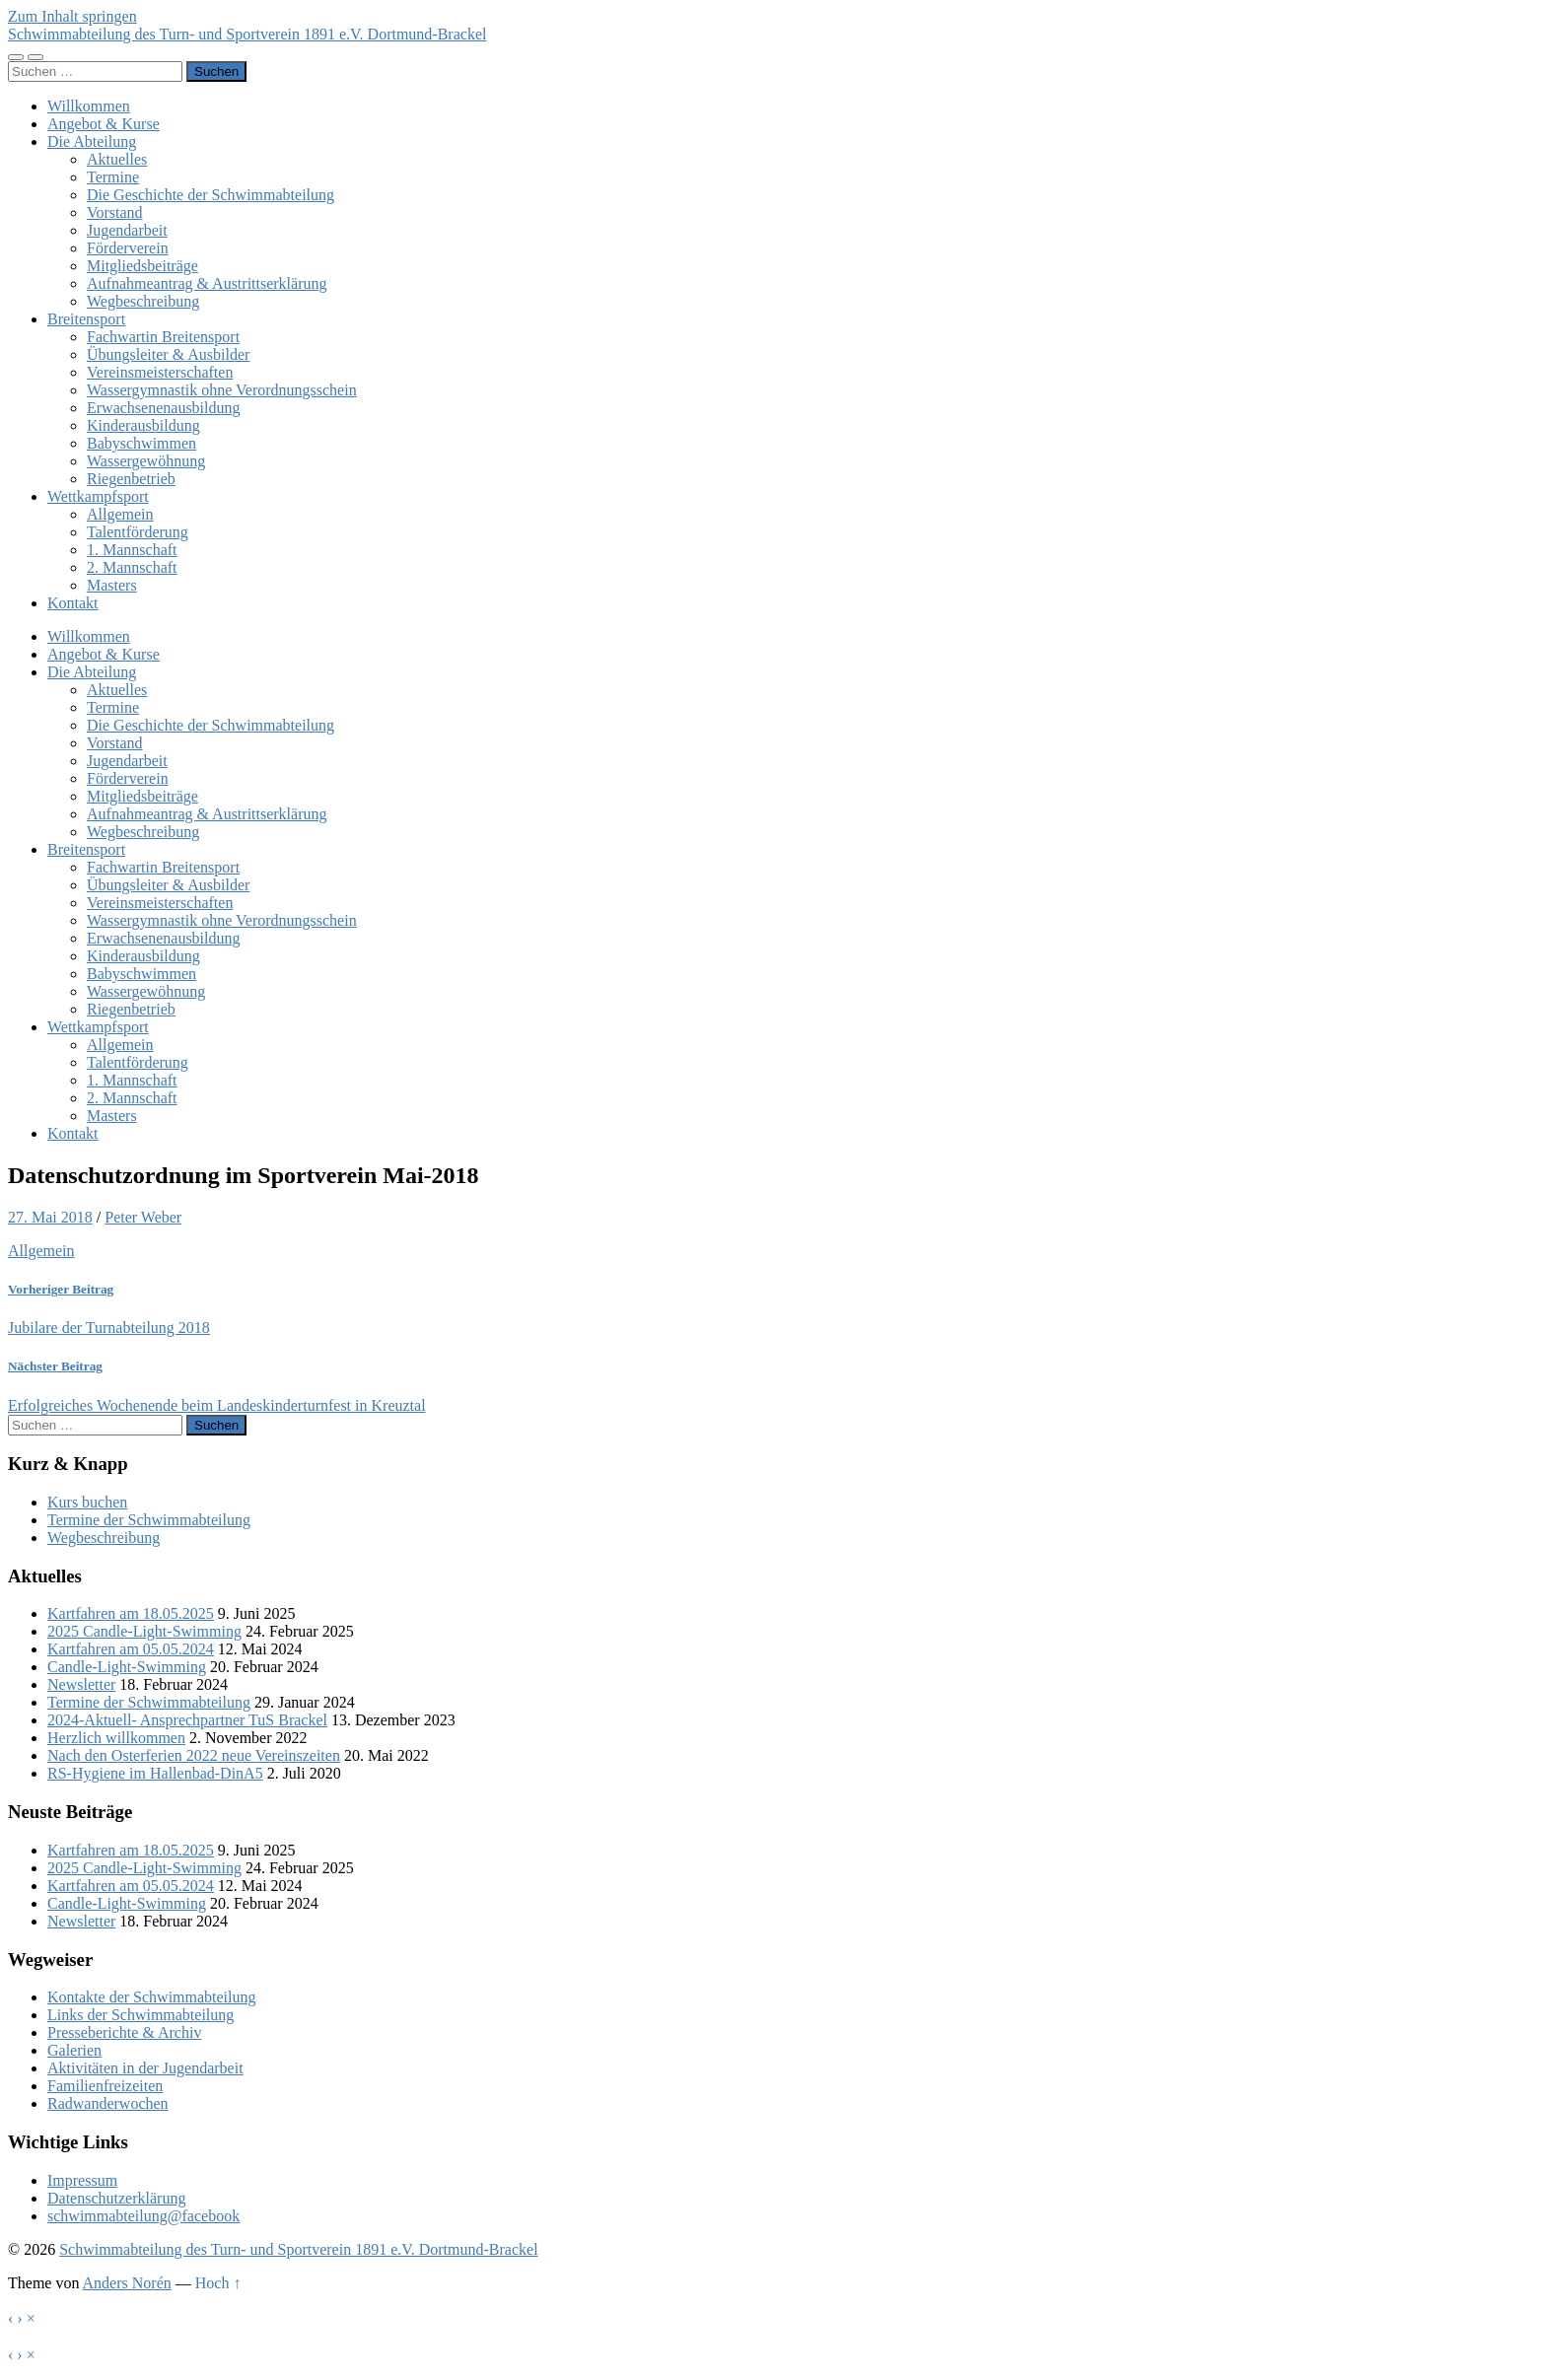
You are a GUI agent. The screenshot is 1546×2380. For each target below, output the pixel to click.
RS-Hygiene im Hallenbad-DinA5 (155, 1773)
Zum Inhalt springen (72, 16)
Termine (113, 177)
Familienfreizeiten (105, 2085)
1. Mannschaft (132, 549)
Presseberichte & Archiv (124, 2032)
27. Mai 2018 (50, 1217)
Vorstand (115, 212)
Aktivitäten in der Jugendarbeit (145, 2068)
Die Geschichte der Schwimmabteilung (210, 194)
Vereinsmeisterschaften (160, 372)
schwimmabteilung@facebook (143, 2215)
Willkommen (88, 106)
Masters (112, 585)
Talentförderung (137, 532)
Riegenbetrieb (131, 478)
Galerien (74, 2050)
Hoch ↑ (218, 2283)
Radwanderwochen (108, 2103)
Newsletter (81, 1684)
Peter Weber (143, 1217)
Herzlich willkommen (116, 1737)
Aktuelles (117, 159)
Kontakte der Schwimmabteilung (151, 1997)
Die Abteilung (91, 141)
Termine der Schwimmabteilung (148, 1519)
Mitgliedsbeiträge (142, 265)
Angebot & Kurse (103, 123)
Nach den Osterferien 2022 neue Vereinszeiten (193, 1755)
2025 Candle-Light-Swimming (144, 1631)
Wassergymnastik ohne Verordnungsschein (222, 390)
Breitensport (86, 319)
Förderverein (128, 248)
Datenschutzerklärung (116, 2198)
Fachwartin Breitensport (163, 336)
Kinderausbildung (143, 425)
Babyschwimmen (141, 443)
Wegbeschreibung (143, 301)
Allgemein (120, 514)
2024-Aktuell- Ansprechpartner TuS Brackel (187, 1720)
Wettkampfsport (98, 496)
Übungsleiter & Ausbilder (168, 354)
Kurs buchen (87, 1502)
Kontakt (73, 603)
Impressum (82, 2180)
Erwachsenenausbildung (164, 407)
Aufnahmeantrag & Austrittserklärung (207, 283)
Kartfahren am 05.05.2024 (130, 1649)
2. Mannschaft (132, 567)
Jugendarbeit (127, 230)
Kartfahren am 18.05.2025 (130, 1613)
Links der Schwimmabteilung (140, 2014)
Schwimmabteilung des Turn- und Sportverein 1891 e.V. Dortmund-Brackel (247, 34)
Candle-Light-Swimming (126, 1666)
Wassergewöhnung (146, 461)
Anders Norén (127, 2283)
